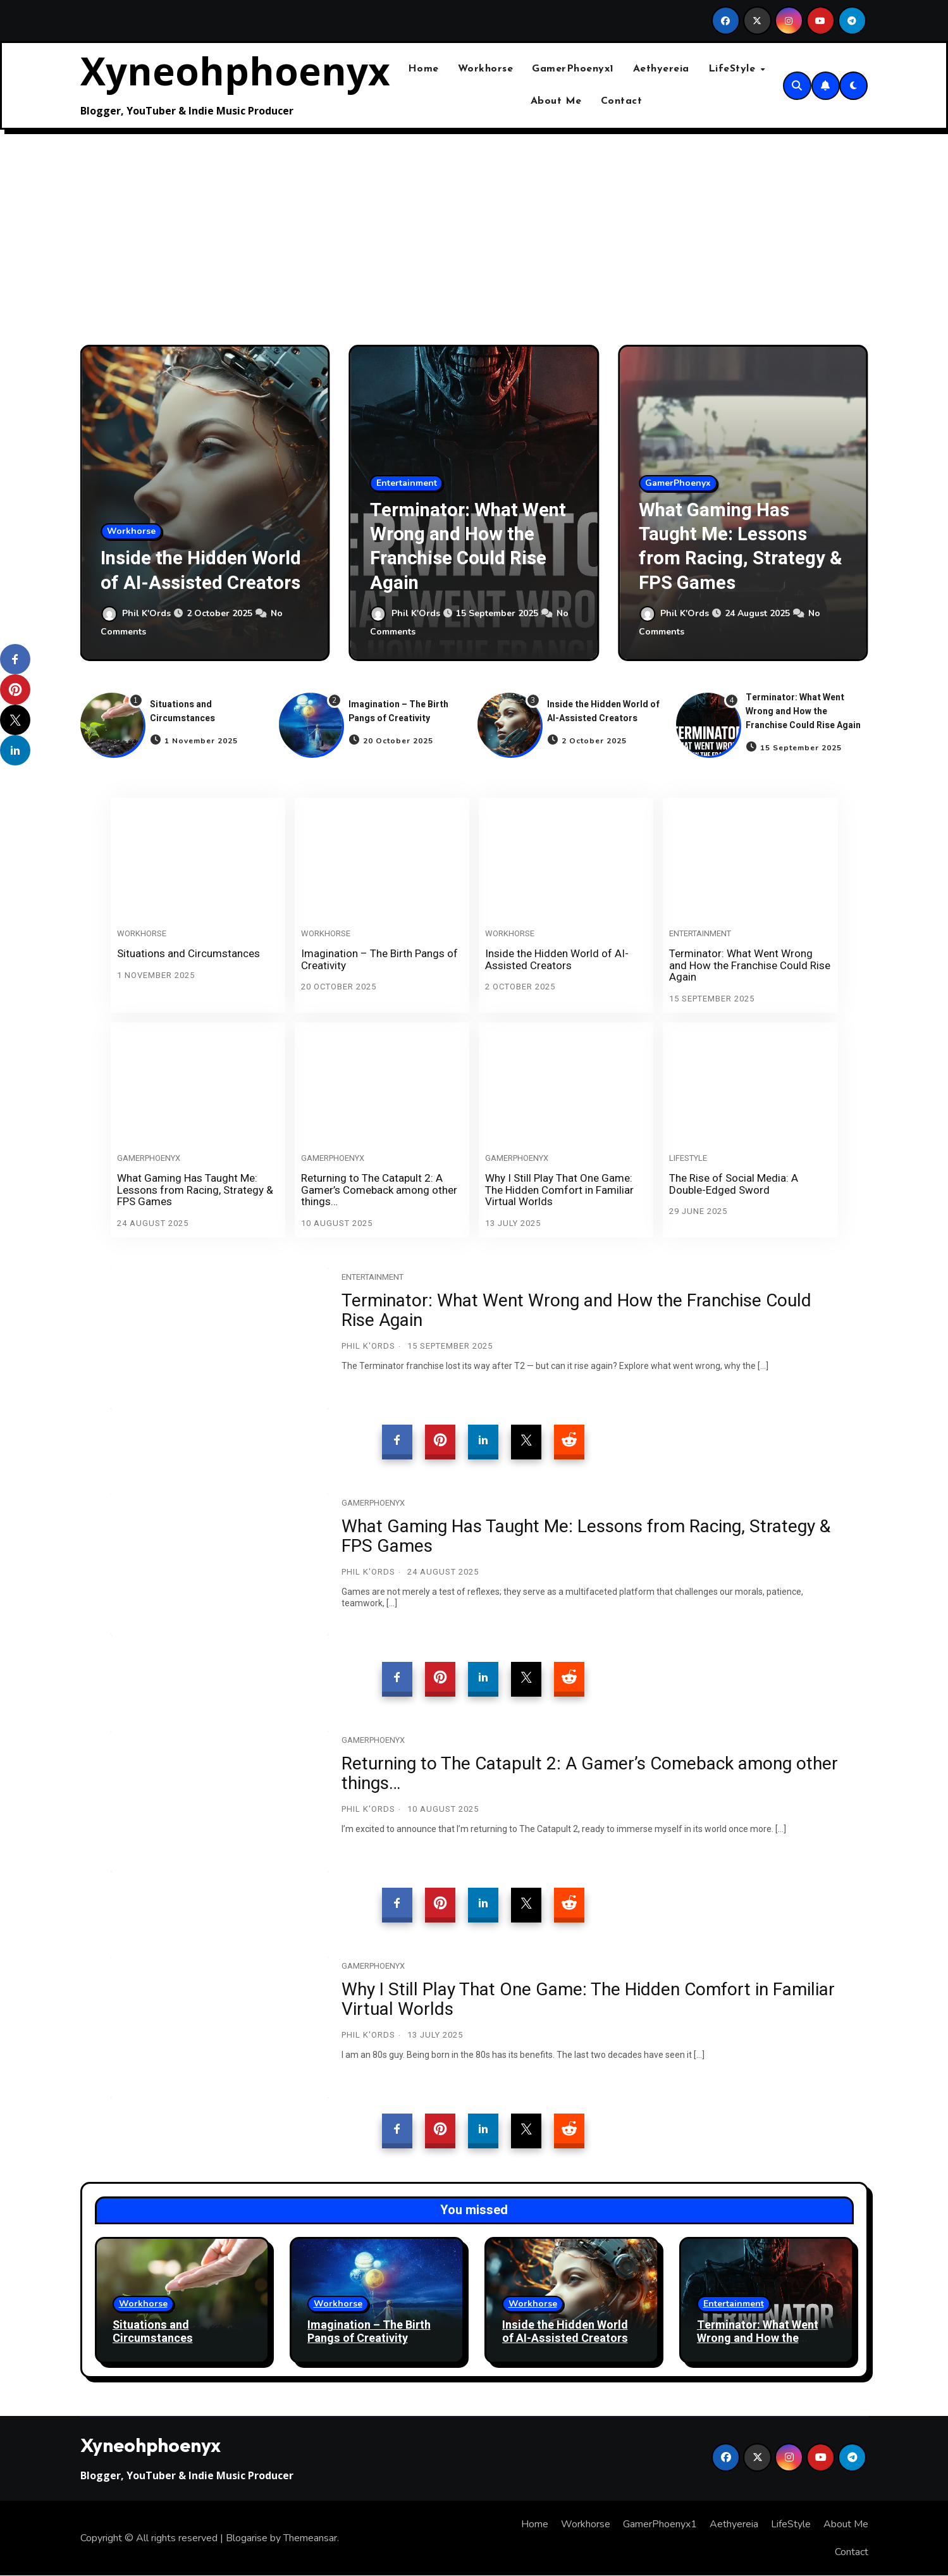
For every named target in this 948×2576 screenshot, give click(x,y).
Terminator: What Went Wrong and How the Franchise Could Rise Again (467, 546)
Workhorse (486, 69)
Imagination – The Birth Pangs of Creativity (398, 711)
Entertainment (406, 483)
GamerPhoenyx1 (573, 69)
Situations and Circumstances (182, 711)
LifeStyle (733, 69)
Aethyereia (661, 69)
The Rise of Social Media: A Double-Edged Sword (733, 1184)
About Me (556, 101)
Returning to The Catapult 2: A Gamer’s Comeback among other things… (379, 1190)
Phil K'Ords (137, 614)
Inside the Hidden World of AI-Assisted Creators (195, 558)
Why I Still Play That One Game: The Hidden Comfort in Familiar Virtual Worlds (559, 1190)
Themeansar (310, 2538)
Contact (622, 101)
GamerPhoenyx (678, 483)
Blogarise (247, 2538)
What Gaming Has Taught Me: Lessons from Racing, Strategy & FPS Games (739, 546)
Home (423, 69)
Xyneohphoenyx (235, 71)
